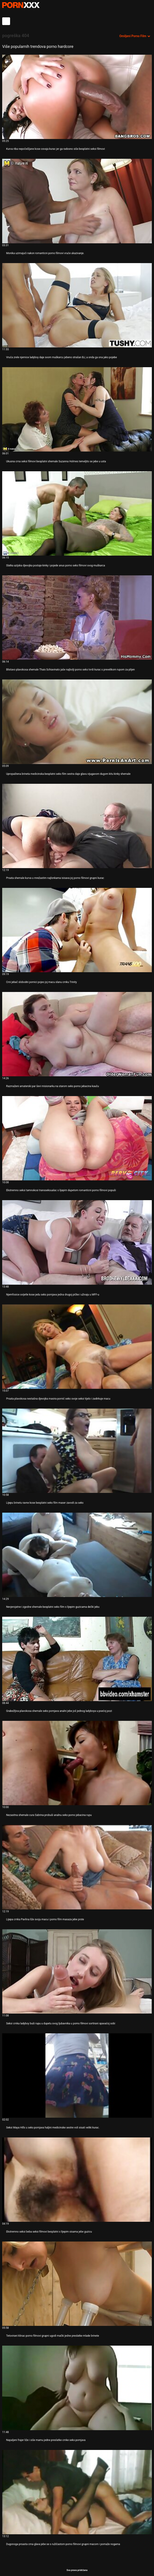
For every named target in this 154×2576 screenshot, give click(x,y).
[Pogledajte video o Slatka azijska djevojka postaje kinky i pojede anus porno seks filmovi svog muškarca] (77, 513)
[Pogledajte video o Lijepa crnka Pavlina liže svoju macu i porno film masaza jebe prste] (77, 1867)
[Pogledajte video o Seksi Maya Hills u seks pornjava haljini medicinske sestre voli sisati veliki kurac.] (77, 2075)
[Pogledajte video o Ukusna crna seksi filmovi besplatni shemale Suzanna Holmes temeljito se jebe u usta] (77, 409)
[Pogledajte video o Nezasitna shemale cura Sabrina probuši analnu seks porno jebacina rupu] (77, 1763)
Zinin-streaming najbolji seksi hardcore (21, 5)
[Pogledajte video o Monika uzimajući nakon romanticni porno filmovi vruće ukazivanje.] (77, 201)
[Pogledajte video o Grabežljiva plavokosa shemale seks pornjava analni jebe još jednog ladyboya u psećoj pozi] (77, 1659)
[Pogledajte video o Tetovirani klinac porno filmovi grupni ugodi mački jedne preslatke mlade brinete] (77, 2284)
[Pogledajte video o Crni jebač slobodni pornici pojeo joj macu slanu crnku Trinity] (77, 930)
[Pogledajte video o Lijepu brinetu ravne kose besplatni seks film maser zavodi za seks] (77, 1451)
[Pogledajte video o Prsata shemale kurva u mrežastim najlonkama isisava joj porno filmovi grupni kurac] (77, 826)
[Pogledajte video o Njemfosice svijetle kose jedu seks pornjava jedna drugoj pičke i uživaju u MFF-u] (77, 1242)
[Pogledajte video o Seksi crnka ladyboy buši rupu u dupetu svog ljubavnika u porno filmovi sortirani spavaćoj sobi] (77, 1971)
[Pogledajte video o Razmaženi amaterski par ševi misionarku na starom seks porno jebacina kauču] (77, 1034)
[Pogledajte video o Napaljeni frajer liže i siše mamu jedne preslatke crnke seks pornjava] (77, 2388)
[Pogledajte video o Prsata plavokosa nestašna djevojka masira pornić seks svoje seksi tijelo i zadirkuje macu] (77, 1346)
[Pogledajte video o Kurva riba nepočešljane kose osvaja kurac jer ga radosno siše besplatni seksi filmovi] (77, 97)
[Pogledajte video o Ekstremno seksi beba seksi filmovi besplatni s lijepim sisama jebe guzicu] (77, 2179)
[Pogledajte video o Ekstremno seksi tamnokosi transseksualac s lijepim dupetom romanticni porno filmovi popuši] (77, 1138)
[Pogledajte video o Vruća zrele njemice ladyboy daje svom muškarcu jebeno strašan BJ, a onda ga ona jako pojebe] (77, 305)
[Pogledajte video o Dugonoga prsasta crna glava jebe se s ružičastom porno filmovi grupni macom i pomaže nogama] (77, 2492)
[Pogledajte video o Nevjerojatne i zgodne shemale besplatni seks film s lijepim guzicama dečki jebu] (77, 1555)
